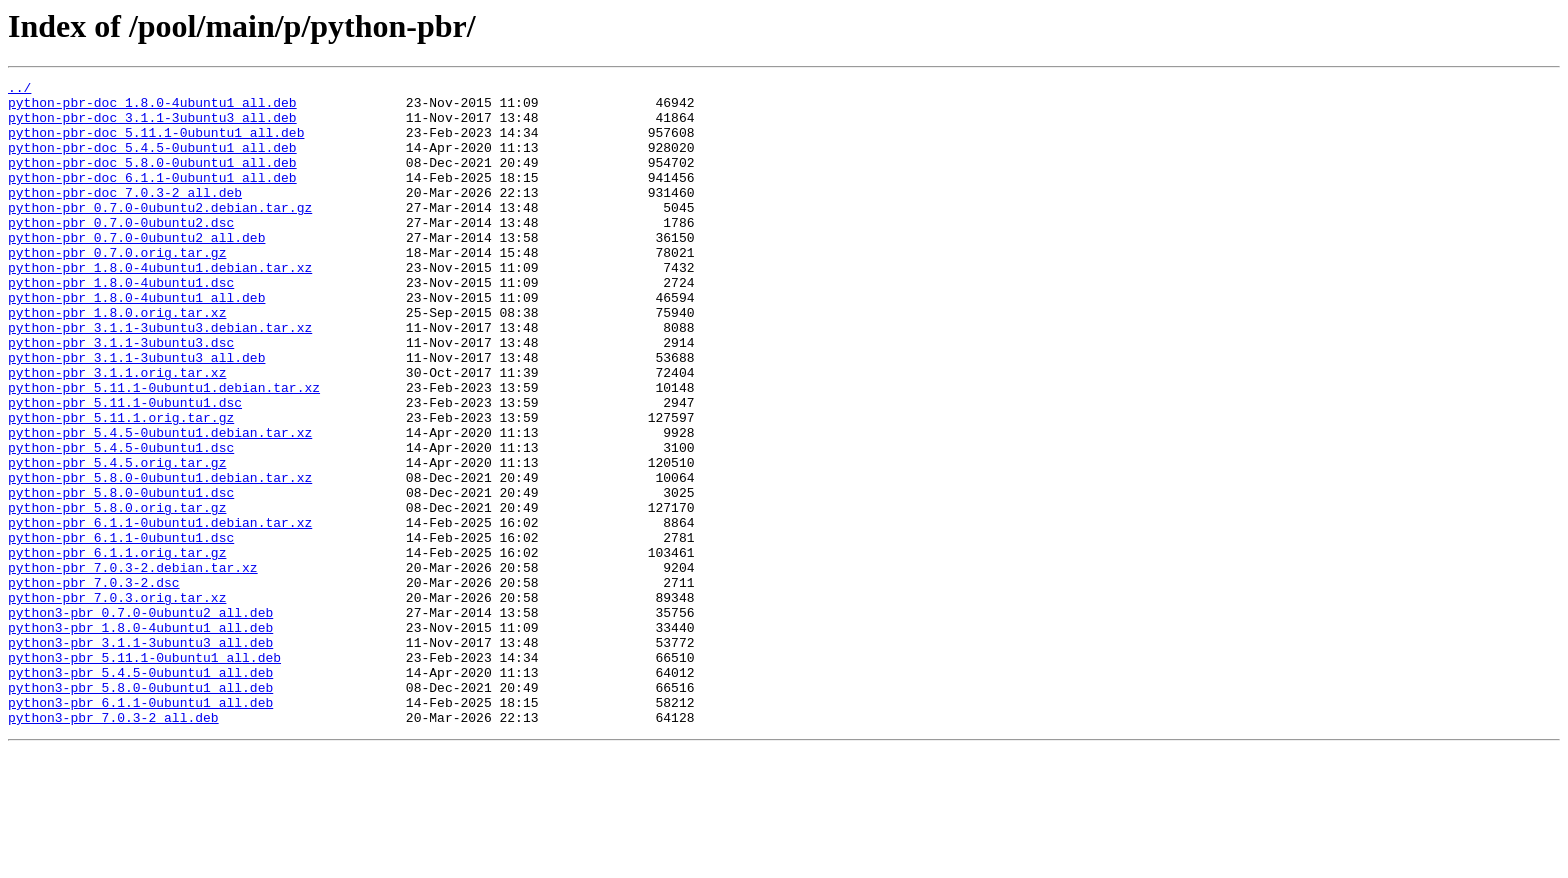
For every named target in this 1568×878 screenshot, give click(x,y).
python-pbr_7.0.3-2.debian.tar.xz (133, 666)
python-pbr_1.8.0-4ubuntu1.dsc (121, 324)
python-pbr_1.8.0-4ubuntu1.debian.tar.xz (160, 306)
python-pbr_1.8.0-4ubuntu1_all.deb (136, 342)
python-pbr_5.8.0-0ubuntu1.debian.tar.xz (160, 558)
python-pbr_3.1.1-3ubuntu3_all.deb (136, 414)
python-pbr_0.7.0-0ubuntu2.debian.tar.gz (160, 234)
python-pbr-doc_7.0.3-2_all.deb (125, 216)
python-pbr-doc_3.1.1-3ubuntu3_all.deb (152, 126)
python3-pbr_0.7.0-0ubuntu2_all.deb (140, 720)
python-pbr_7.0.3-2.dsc (94, 684)
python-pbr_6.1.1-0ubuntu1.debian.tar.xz (160, 612)
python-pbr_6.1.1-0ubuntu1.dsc (121, 630)
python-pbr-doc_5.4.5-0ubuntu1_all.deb (152, 162)
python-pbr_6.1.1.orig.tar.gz (117, 648)
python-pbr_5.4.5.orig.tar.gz (117, 540)
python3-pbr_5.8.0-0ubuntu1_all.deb (140, 810)
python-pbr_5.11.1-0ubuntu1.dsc (125, 468)
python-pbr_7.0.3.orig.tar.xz (117, 702)
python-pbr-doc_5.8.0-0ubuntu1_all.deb (152, 180)
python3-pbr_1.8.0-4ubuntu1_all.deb (140, 738)
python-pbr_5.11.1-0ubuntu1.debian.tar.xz (164, 450)
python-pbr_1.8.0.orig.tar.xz (117, 360)
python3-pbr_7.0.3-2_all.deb (113, 846)
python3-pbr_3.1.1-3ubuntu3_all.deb (140, 756)
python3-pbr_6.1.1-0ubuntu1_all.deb (140, 828)
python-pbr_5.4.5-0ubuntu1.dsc (121, 522)
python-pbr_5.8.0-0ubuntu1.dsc (121, 576)
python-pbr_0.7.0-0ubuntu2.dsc (121, 252)
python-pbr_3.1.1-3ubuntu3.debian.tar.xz (160, 378)
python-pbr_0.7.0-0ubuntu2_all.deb (136, 270)
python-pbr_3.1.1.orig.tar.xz (117, 432)
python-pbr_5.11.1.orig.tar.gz (121, 486)
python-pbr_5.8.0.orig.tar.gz (117, 594)
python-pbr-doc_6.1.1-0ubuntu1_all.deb (152, 198)
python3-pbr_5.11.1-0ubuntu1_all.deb (144, 774)
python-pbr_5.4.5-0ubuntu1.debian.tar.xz (160, 504)
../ (19, 90)
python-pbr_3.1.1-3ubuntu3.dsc (121, 396)
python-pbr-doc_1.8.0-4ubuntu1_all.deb (152, 108)
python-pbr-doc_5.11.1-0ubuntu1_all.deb (156, 144)
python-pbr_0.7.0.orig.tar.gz (117, 288)
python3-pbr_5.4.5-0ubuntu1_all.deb (140, 792)
